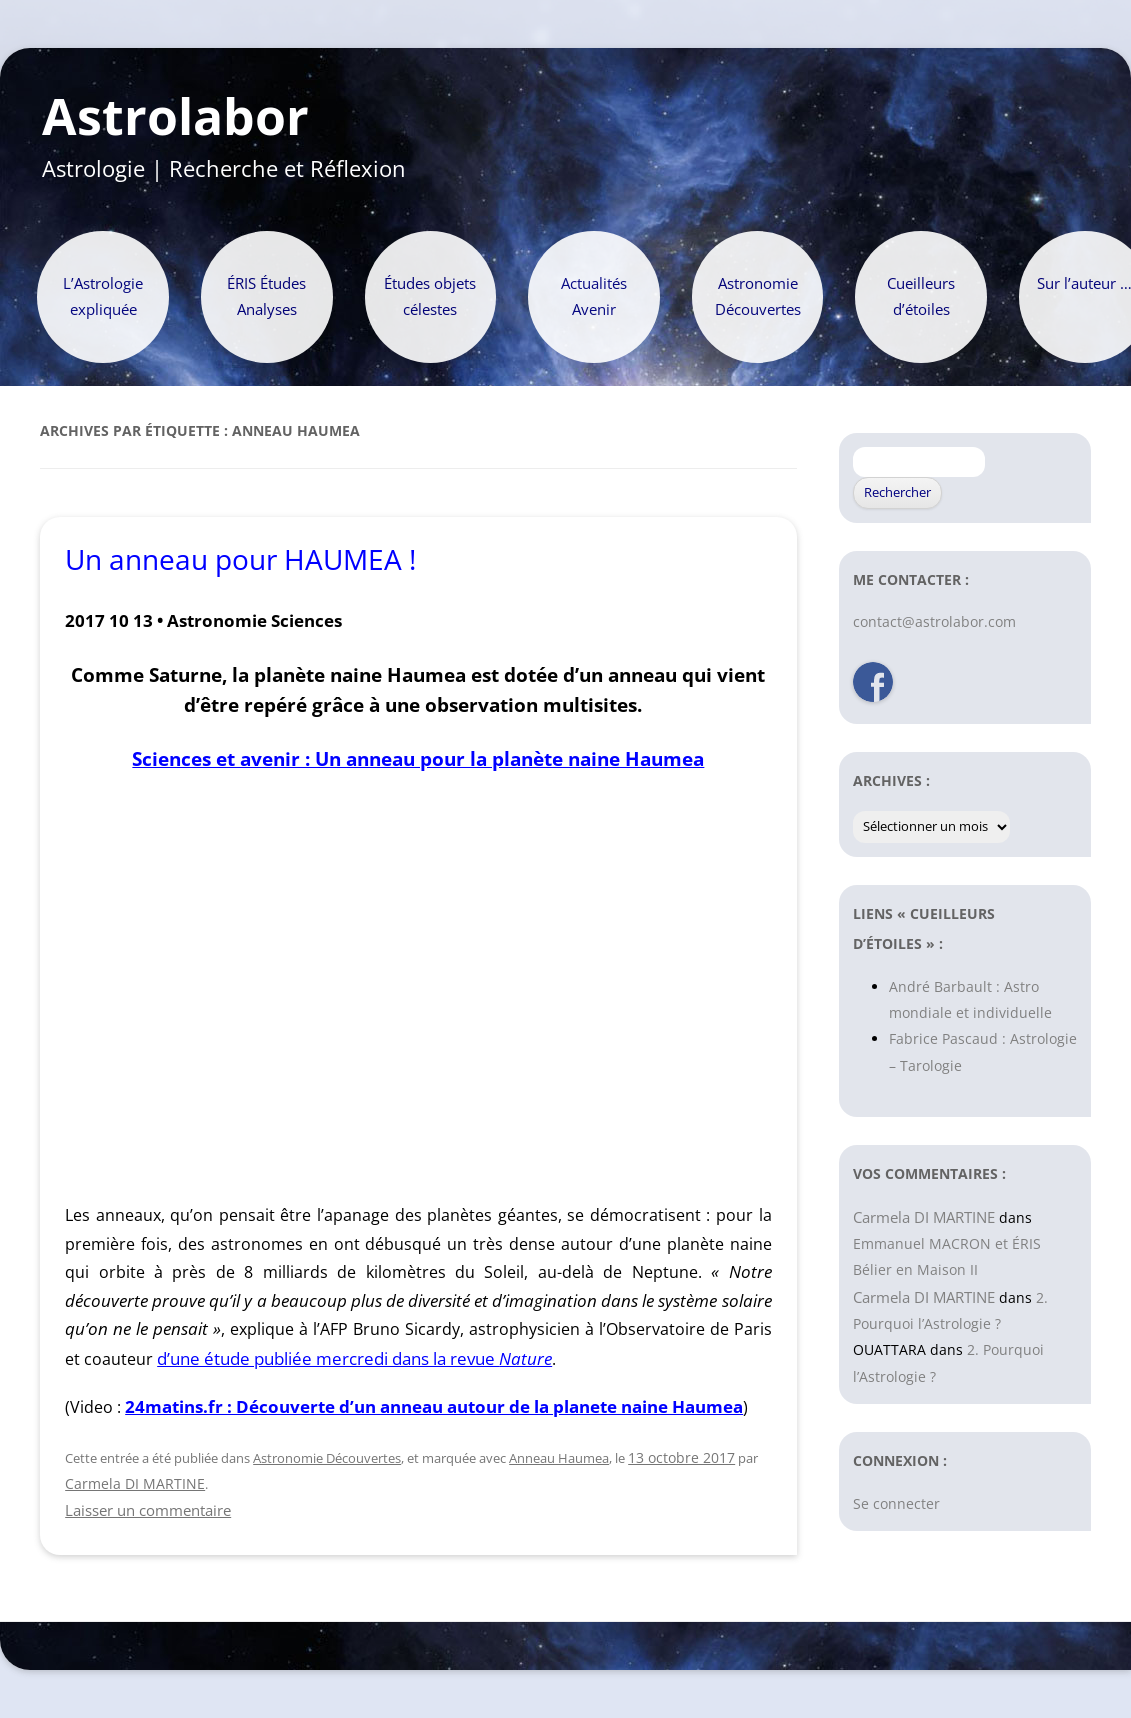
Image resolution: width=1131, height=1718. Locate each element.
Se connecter (896, 1503)
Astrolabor (175, 117)
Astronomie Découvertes (758, 296)
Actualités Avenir (594, 296)
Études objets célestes (430, 296)
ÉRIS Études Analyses (266, 296)
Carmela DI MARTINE (135, 1483)
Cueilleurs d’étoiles (921, 296)
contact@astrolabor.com (934, 621)
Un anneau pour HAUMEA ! (240, 559)
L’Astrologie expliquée (103, 296)
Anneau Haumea (559, 1458)
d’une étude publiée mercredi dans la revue (354, 1358)
